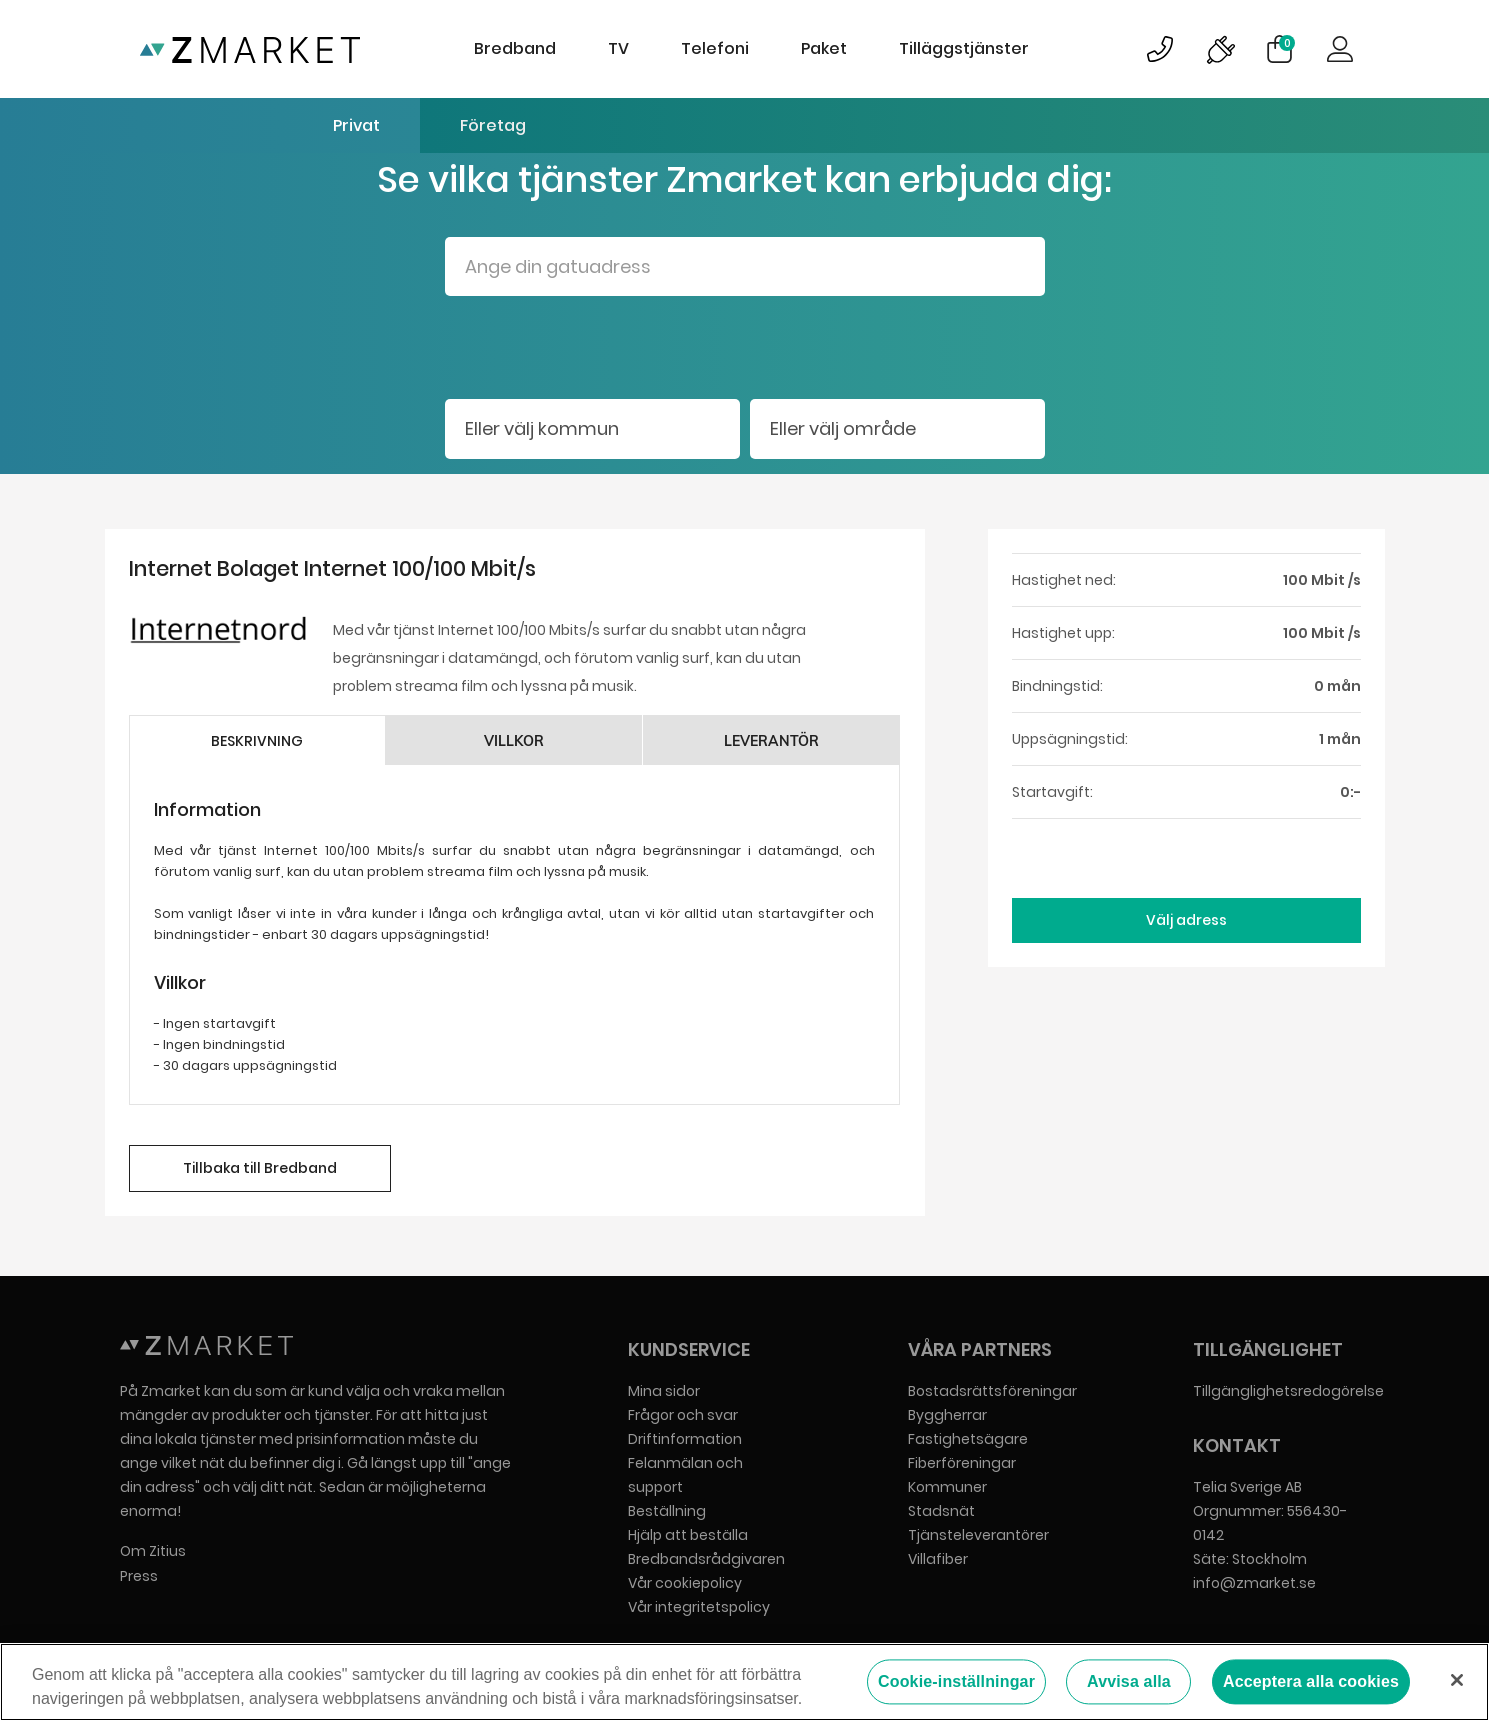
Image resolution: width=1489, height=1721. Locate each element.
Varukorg (1287, 43)
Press (139, 1576)
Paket (824, 48)
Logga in (1340, 49)
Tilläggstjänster (964, 48)
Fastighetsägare (968, 1439)
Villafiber (938, 1559)
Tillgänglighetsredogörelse (1288, 1391)
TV (618, 48)
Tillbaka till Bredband (260, 1168)
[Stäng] (1457, 1681)
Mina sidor (664, 1391)
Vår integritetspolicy (699, 1607)
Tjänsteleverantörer (978, 1535)
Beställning (667, 1511)
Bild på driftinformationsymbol (1220, 49)
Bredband (515, 48)
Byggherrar (947, 1415)
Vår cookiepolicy (685, 1583)
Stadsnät (941, 1511)
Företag (493, 125)
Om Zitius (153, 1551)
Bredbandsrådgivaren (706, 1559)
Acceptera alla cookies (1311, 1683)
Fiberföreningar (962, 1463)
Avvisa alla (1129, 1683)
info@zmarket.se (1254, 1583)
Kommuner (947, 1487)
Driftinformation (685, 1439)
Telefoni (715, 48)
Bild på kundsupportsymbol (1160, 49)
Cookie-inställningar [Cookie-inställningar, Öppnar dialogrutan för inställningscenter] (956, 1683)
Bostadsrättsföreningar (992, 1391)
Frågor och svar (683, 1415)
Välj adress (1186, 920)
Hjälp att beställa (688, 1535)
